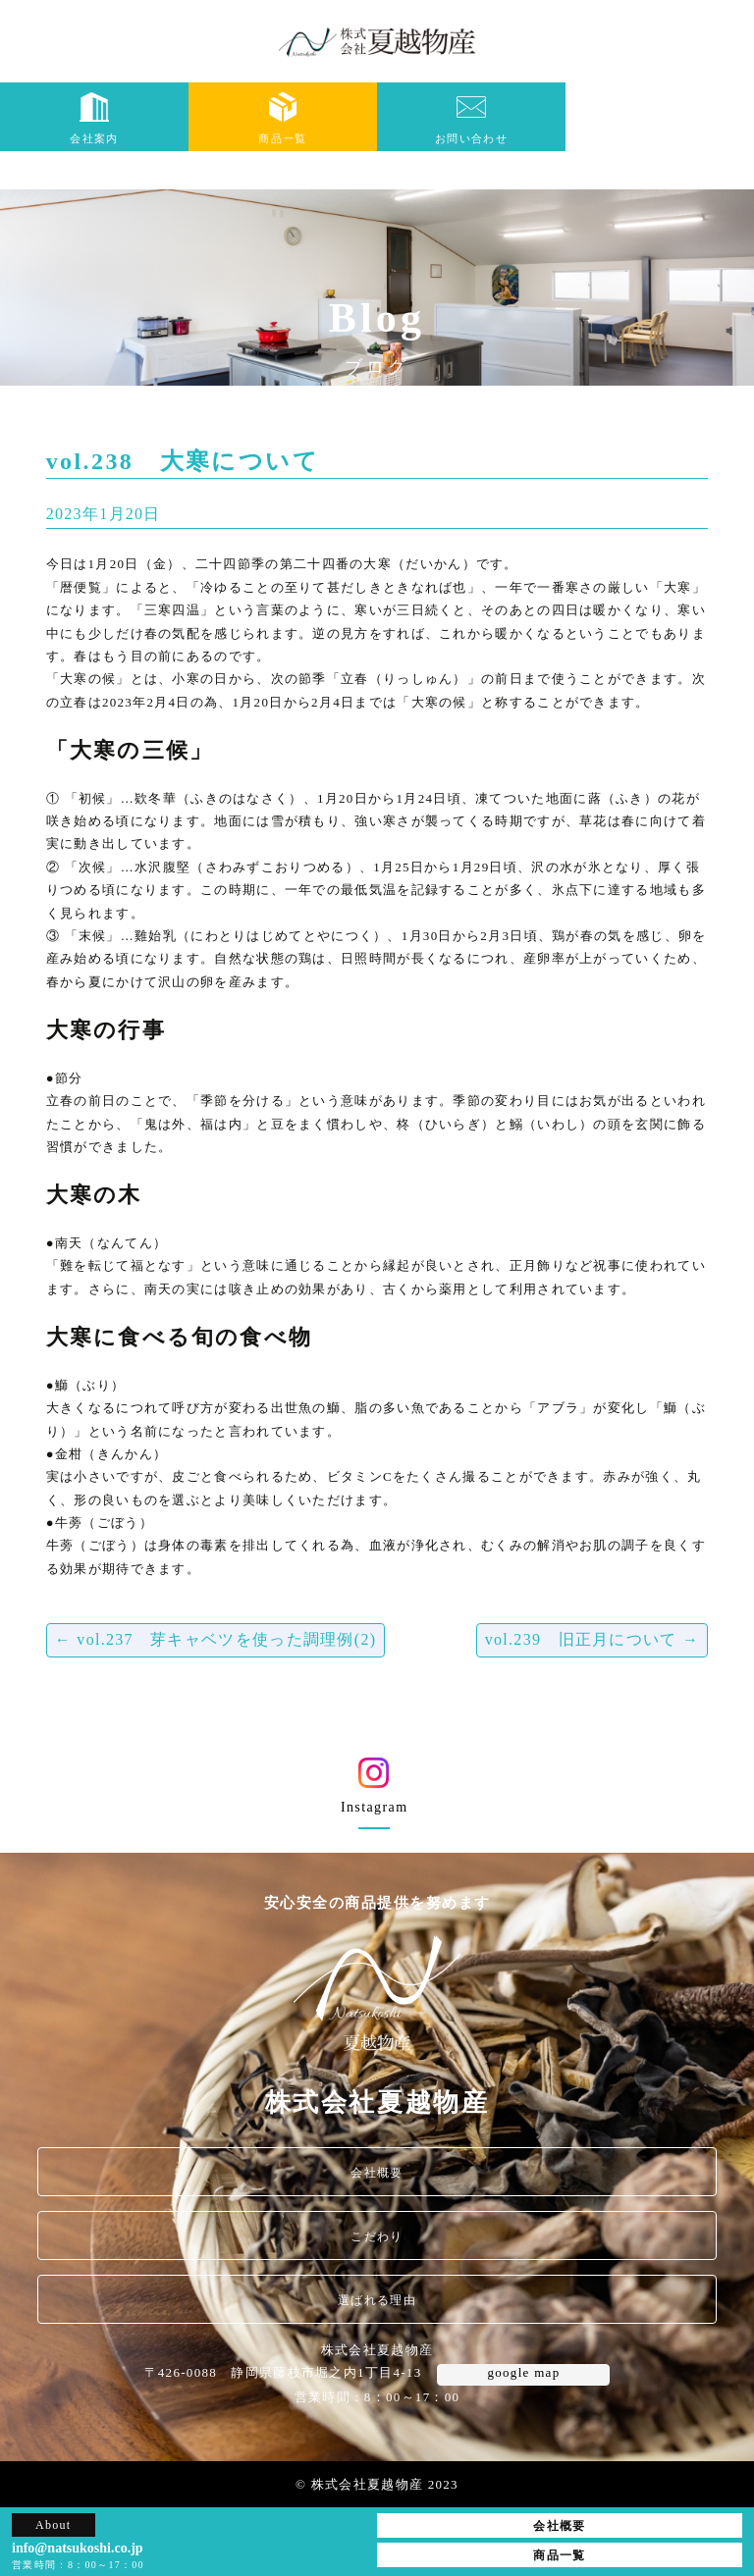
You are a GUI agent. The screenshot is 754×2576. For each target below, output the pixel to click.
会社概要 (376, 2173)
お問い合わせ (471, 118)
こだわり (376, 2236)
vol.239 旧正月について (592, 1639)
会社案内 (94, 118)
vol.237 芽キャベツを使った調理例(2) (216, 1639)
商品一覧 (282, 118)
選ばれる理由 (377, 2300)
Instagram (374, 1792)
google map (523, 2372)
